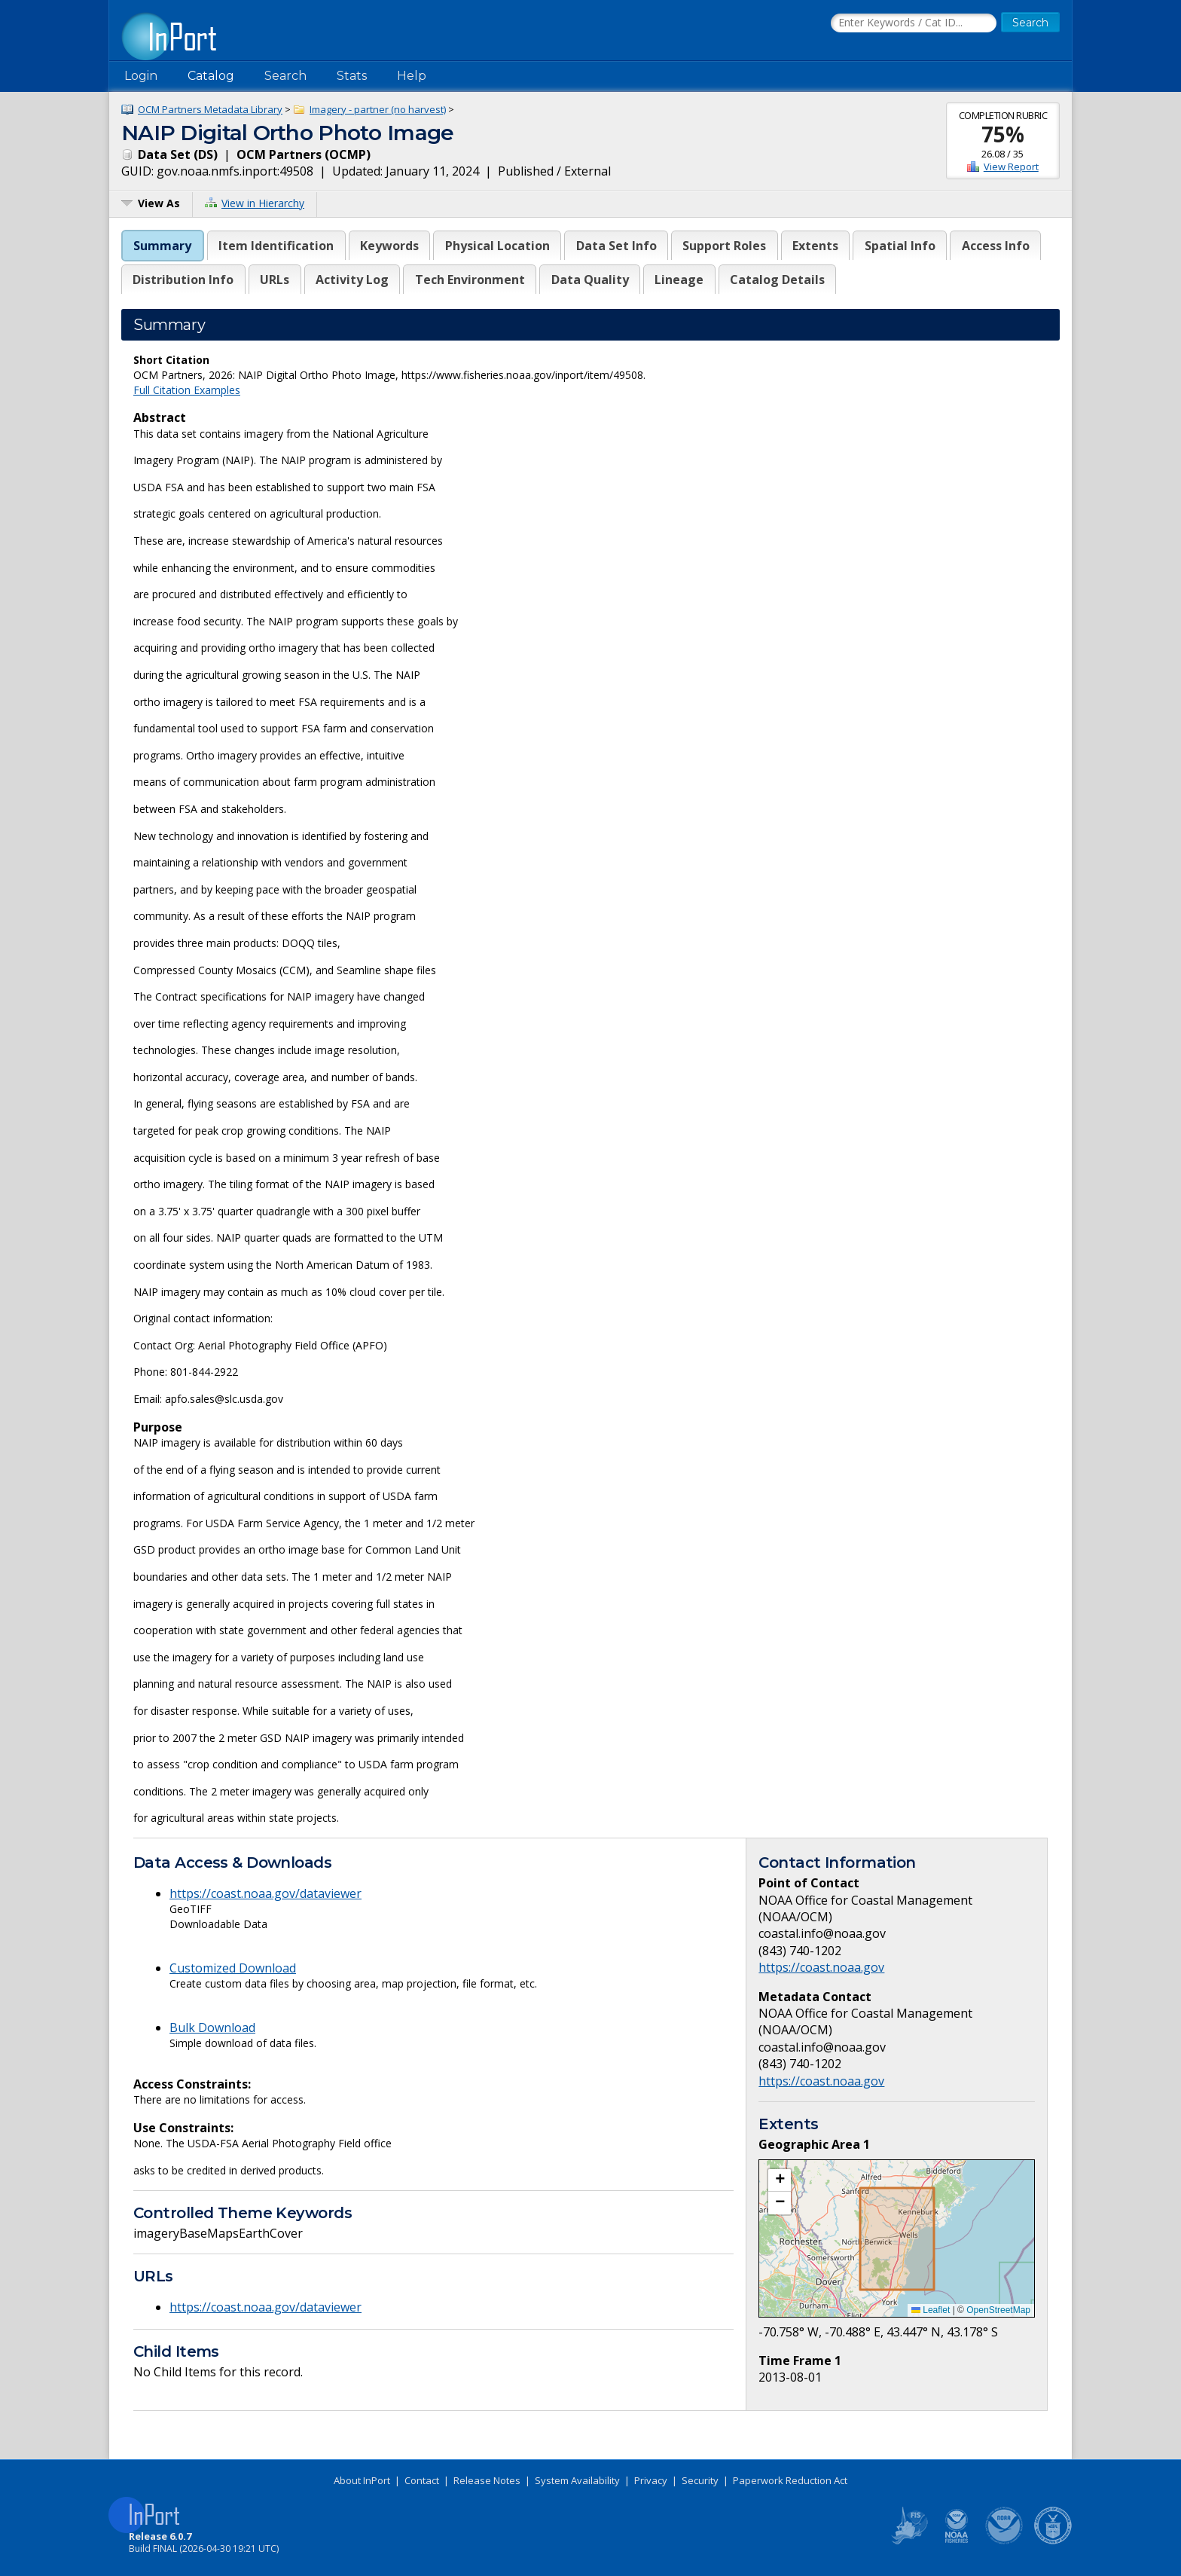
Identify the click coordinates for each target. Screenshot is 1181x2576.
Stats (352, 76)
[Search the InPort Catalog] (913, 23)
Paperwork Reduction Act (790, 2480)
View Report (1011, 166)
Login (140, 76)
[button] (779, 2180)
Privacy (650, 2480)
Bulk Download (212, 2027)
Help (411, 76)
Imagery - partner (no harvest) (378, 109)
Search (285, 76)
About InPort (362, 2480)
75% (1002, 134)
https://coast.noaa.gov (821, 1967)
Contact (421, 2480)
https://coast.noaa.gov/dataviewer (265, 1893)
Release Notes (486, 2480)
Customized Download (232, 1968)
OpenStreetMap (998, 2310)
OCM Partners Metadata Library (210, 109)
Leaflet (930, 2310)
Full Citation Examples (186, 390)
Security (700, 2480)
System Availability (577, 2480)
